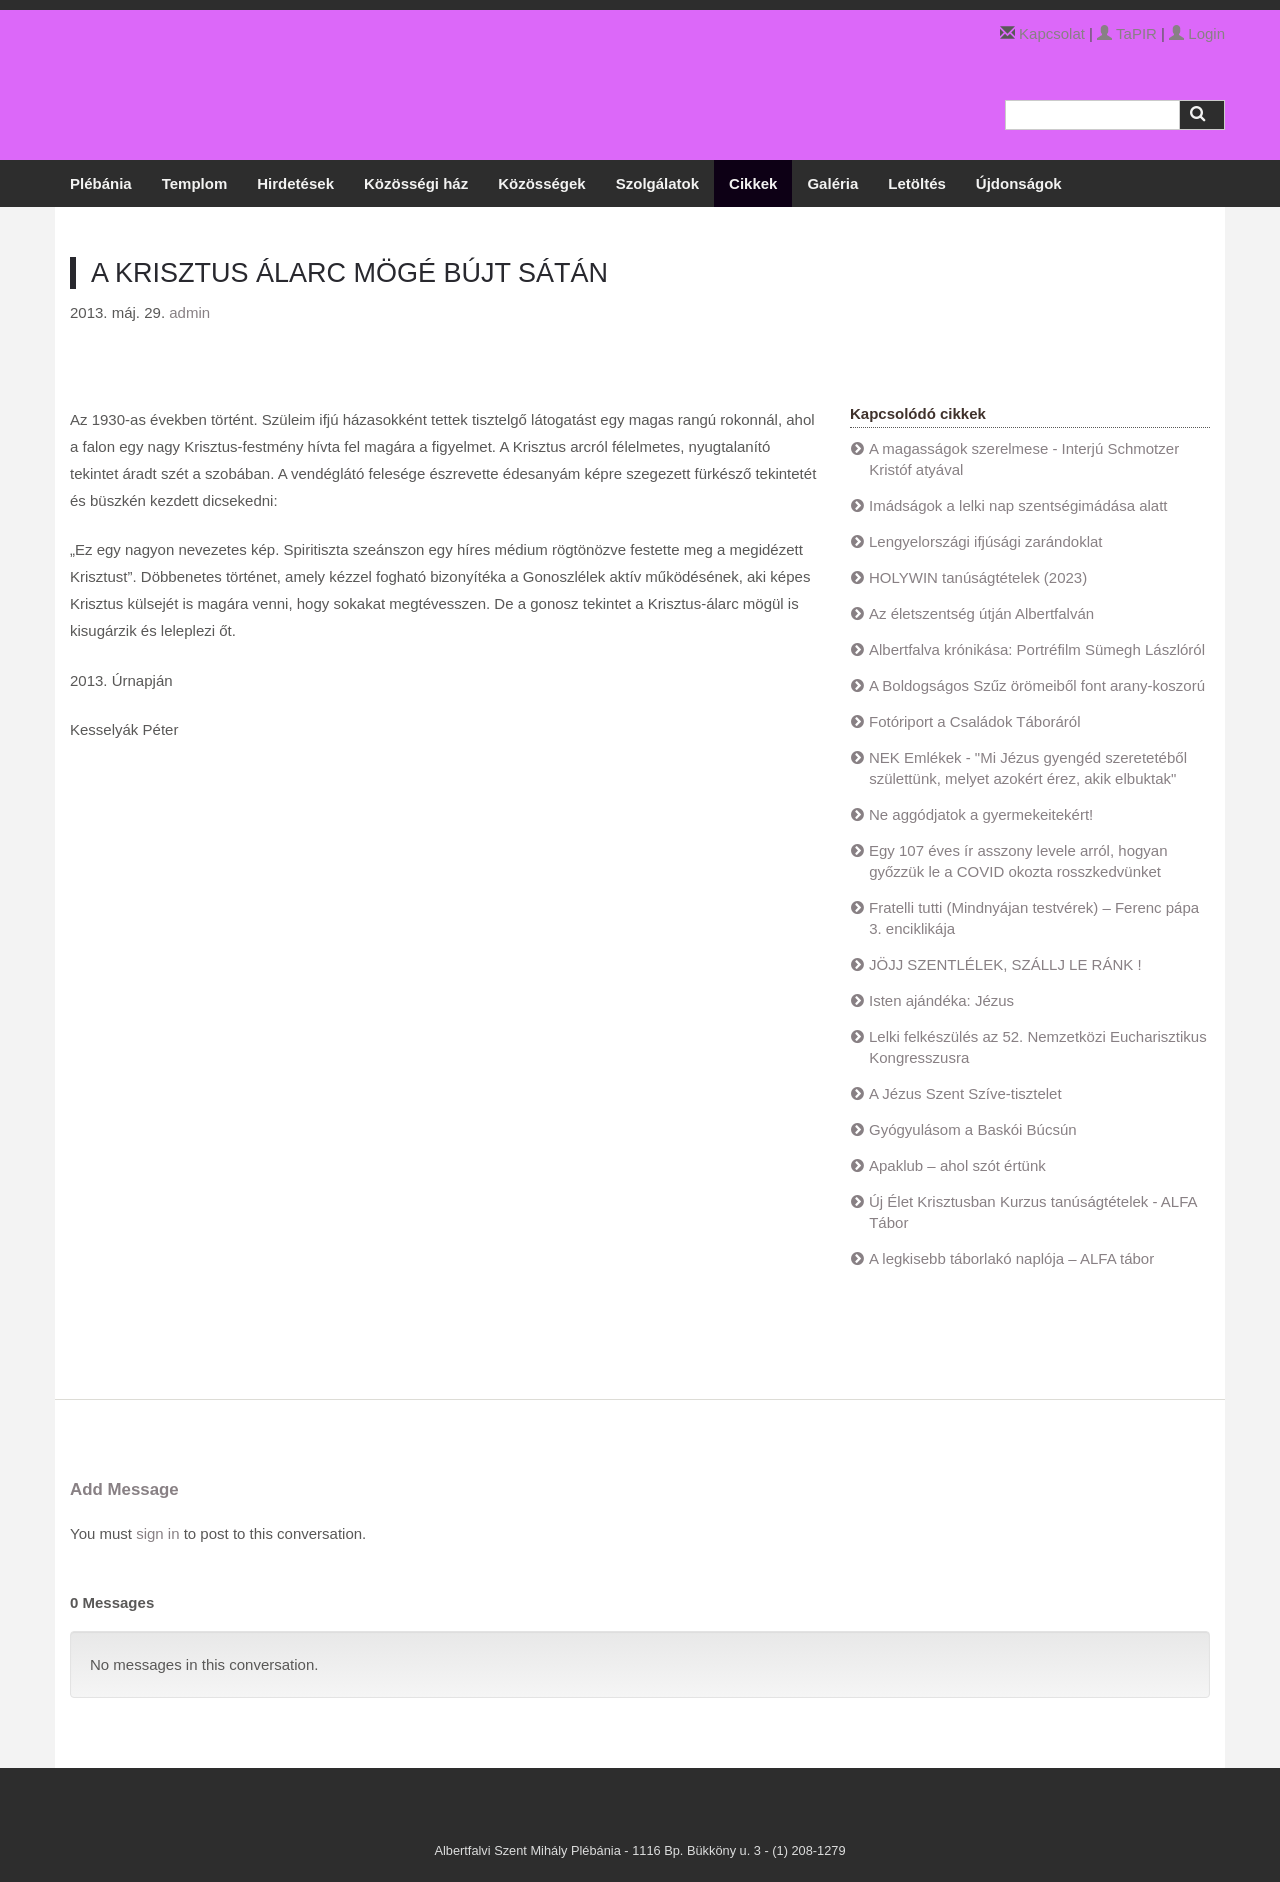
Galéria (832, 183)
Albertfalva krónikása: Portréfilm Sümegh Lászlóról (1037, 649)
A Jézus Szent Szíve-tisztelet (965, 1093)
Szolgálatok (657, 183)
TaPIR (1127, 33)
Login (1197, 33)
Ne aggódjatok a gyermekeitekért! (981, 814)
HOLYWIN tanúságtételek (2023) (978, 577)
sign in (157, 1533)
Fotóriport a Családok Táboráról (975, 721)
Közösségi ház (416, 183)
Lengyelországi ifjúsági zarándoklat (985, 541)
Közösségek (542, 183)
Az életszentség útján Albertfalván (981, 613)
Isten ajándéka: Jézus (941, 1000)
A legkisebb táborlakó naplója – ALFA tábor (1011, 1258)
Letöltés (917, 183)
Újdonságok (1019, 183)
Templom (195, 183)
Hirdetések (295, 183)
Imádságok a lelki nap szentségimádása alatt (1018, 505)
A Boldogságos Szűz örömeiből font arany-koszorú (1037, 685)
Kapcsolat (1052, 33)
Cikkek (753, 183)
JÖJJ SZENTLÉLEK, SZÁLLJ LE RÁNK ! (1005, 964)
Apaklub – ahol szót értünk (957, 1165)
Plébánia (101, 183)
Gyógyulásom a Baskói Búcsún (973, 1129)
